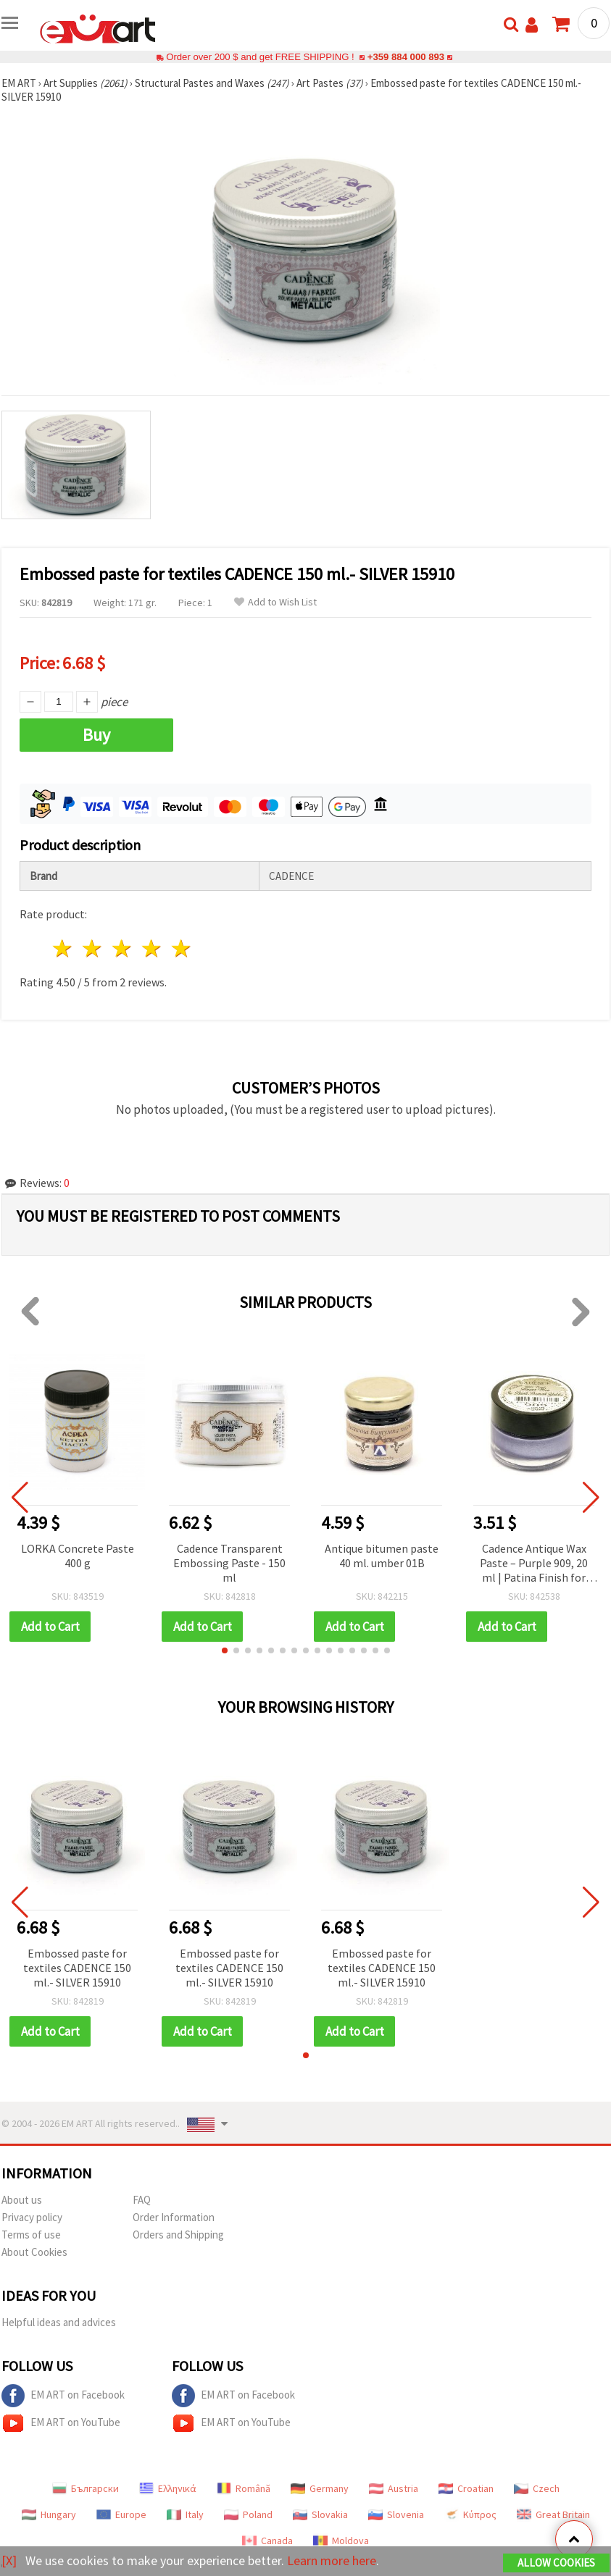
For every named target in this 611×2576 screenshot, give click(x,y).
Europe (121, 2514)
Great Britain (553, 2514)
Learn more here (331, 2560)
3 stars (123, 948)
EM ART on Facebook (63, 2395)
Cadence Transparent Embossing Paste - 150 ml (229, 1563)
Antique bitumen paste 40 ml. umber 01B (381, 1555)
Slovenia (396, 2514)
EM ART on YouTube (60, 2423)
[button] (225, 1650)
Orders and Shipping (178, 2234)
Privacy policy (31, 2217)
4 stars (152, 948)
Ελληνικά (167, 2488)
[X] (9, 2560)
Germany (320, 2488)
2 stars (93, 948)
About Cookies (34, 2252)
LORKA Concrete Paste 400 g (77, 1555)
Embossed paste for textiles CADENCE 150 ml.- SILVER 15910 (77, 1967)
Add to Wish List (275, 602)
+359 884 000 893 (405, 56)
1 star (63, 948)
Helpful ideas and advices (58, 2322)
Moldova (341, 2540)
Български (85, 2488)
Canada (267, 2540)
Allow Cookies (556, 2562)
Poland (248, 2514)
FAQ (142, 2200)
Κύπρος (470, 2514)
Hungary (49, 2514)
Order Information (174, 2217)
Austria (393, 2488)
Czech (537, 2488)
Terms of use (31, 2234)
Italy (185, 2514)
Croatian (466, 2488)
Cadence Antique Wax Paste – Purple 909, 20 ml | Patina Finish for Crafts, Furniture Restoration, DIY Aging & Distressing (534, 1564)
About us (21, 2200)
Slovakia (320, 2514)
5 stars (181, 948)
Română (243, 2488)
